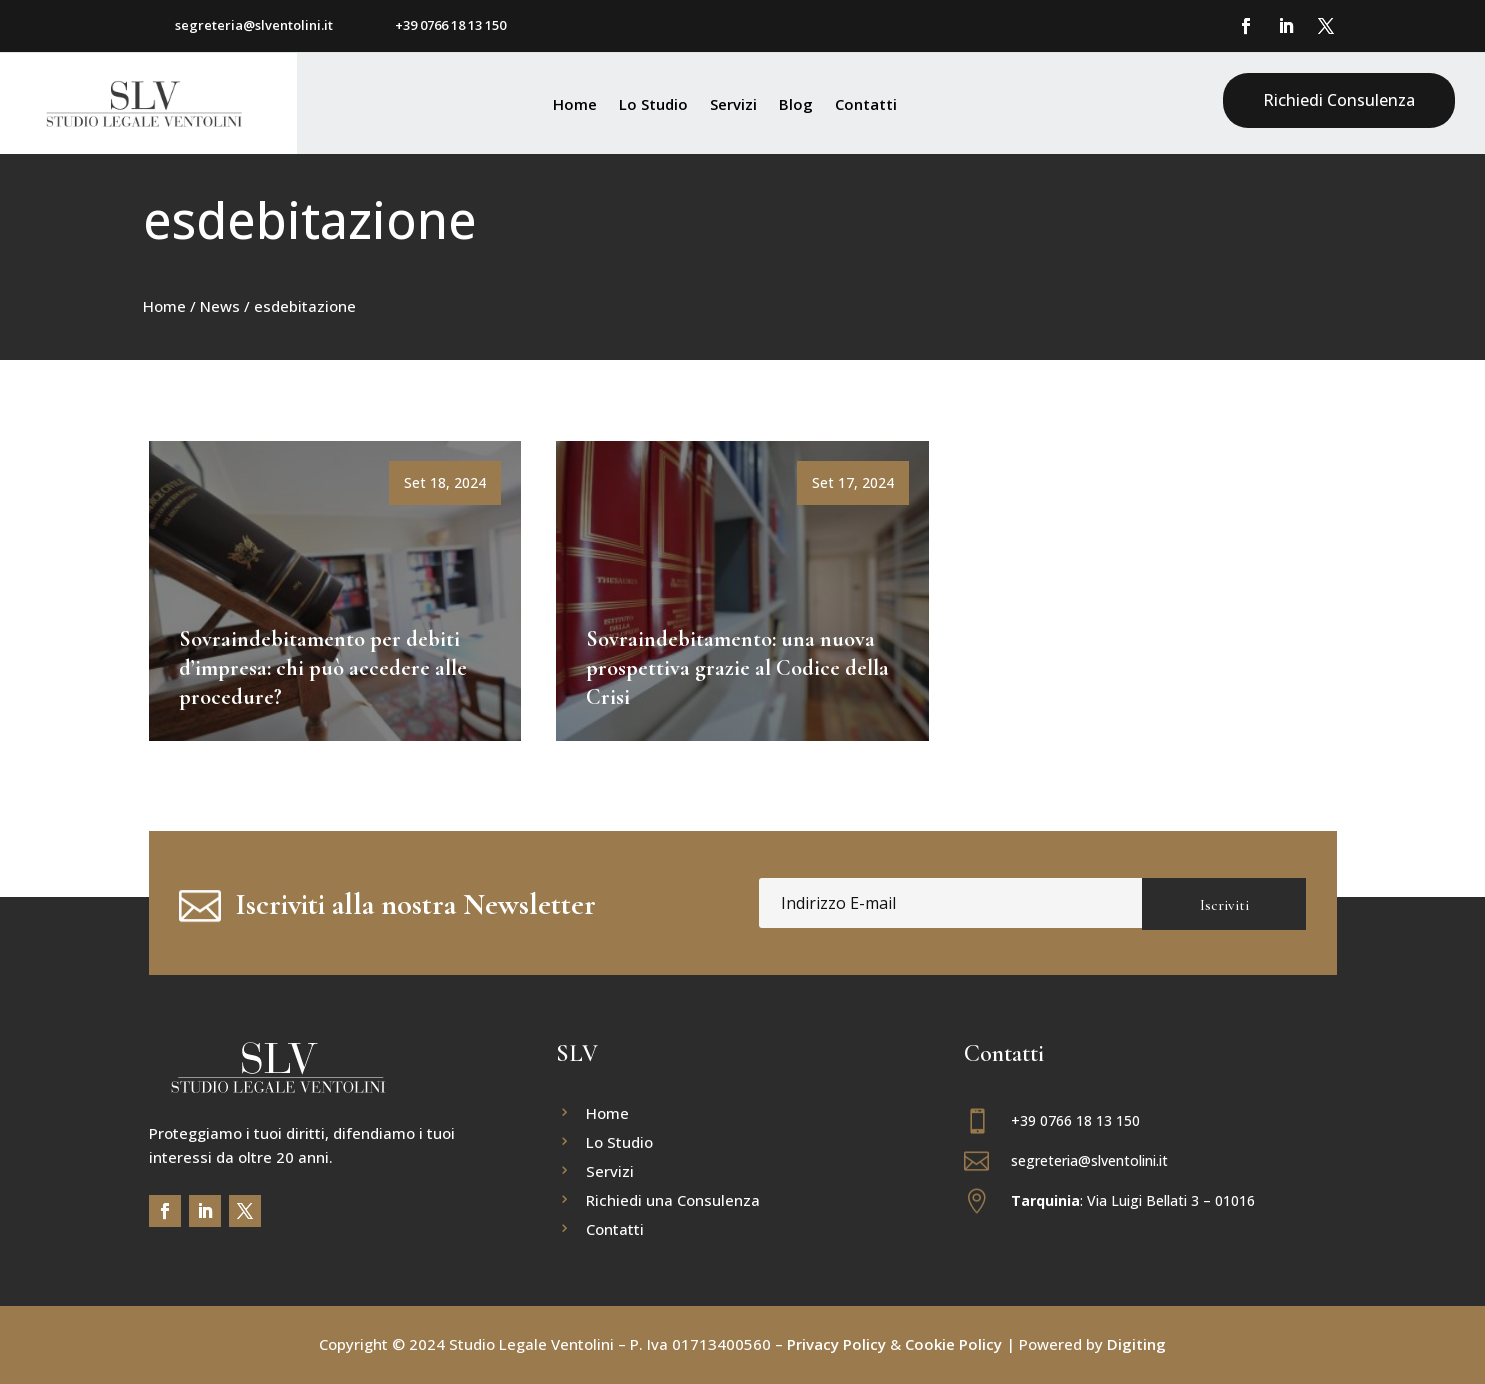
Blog (796, 105)
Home (575, 105)
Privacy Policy (834, 1344)
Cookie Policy (953, 1344)
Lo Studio (653, 105)
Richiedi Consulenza (1339, 100)
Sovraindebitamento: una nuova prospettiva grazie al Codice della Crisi (737, 667)
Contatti (866, 105)
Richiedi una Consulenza (673, 1201)
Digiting (1134, 1344)
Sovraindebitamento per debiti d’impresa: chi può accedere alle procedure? (323, 667)
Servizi (733, 105)
